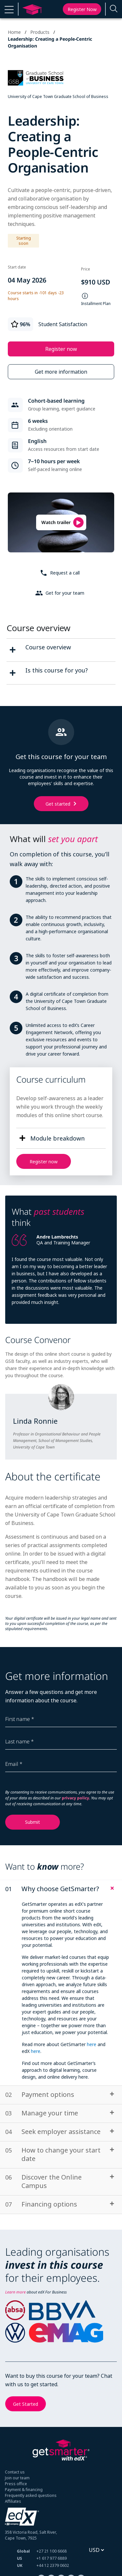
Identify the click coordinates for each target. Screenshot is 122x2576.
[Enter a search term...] (114, 9)
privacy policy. (76, 1798)
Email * (13, 1763)
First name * (19, 1719)
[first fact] (13, 650)
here (91, 2044)
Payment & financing (24, 2489)
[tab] (61, 1889)
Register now (82, 9)
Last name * (19, 1741)
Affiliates (13, 2501)
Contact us (15, 2472)
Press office (16, 2483)
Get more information (61, 371)
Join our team (17, 2478)
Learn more (15, 2292)
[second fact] (13, 673)
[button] (9, 9)
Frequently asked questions (31, 2495)
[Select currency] (96, 2550)
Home (14, 32)
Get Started (25, 2404)
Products (39, 32)
